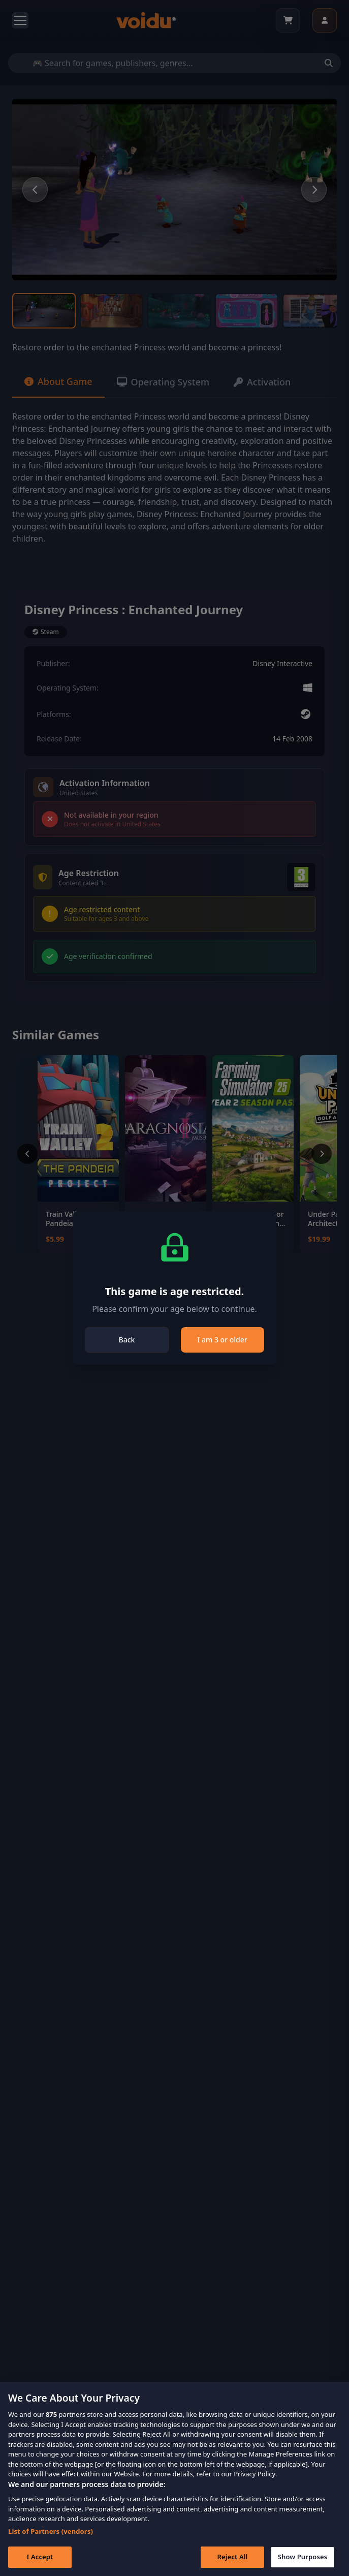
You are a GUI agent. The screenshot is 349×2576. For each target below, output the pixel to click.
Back (127, 1339)
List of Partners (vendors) (50, 2539)
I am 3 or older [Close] (222, 1339)
